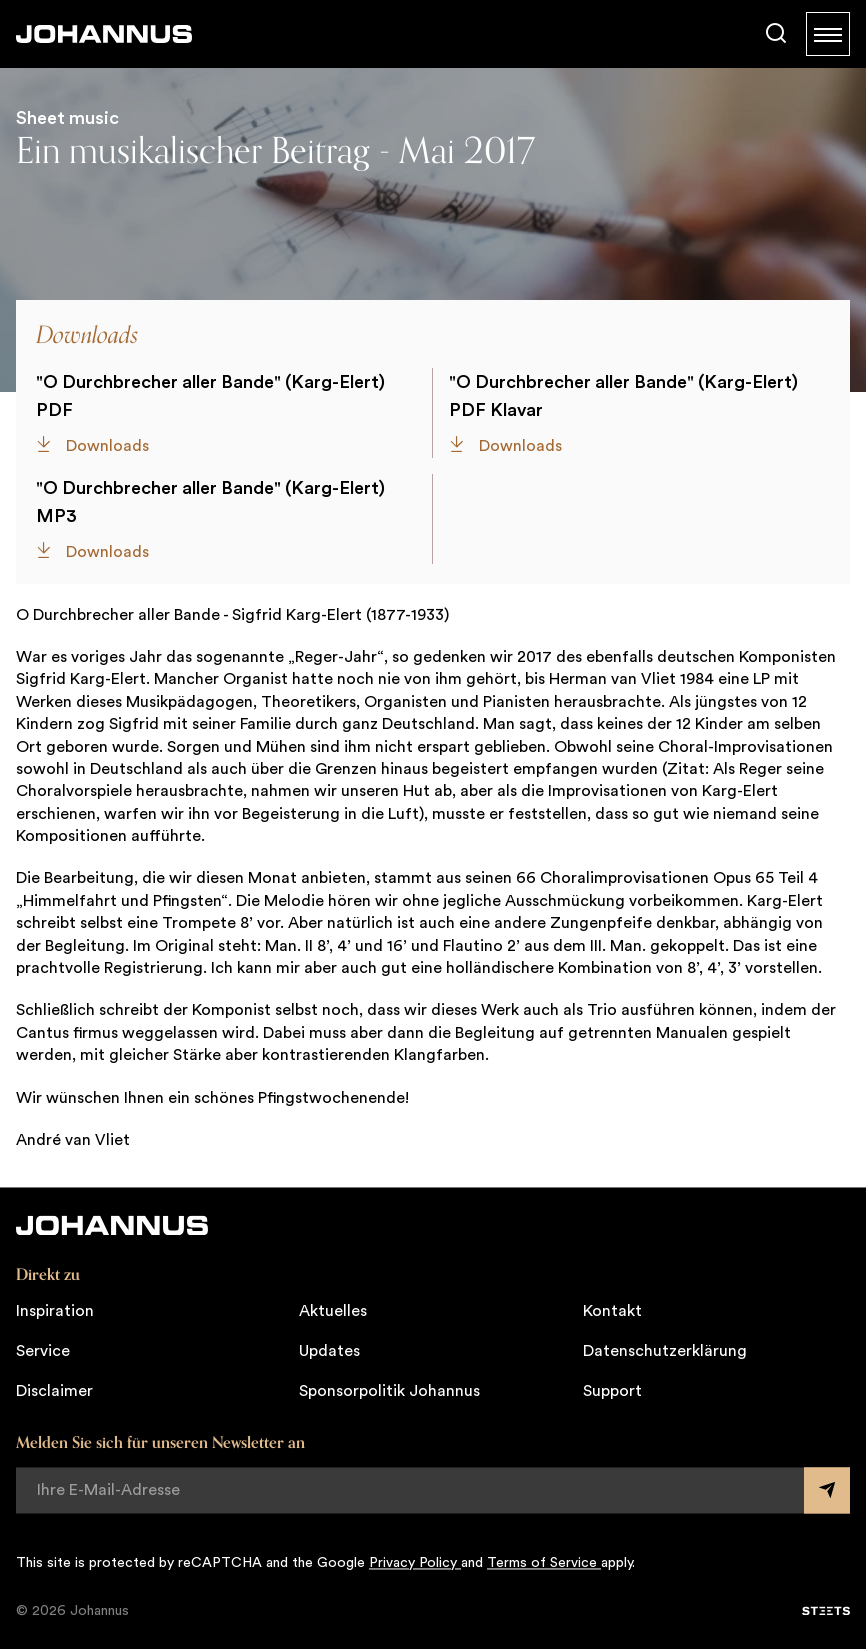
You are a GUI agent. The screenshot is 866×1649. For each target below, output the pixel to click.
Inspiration (55, 1311)
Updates (329, 1351)
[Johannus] (104, 34)
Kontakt (612, 1311)
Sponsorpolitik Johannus (389, 1391)
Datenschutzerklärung (665, 1351)
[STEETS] (826, 1611)
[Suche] (776, 34)
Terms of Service (544, 1563)
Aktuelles (333, 1311)
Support (612, 1391)
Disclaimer (54, 1391)
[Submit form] (827, 1490)
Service (43, 1351)
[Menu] (828, 34)
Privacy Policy (415, 1563)
